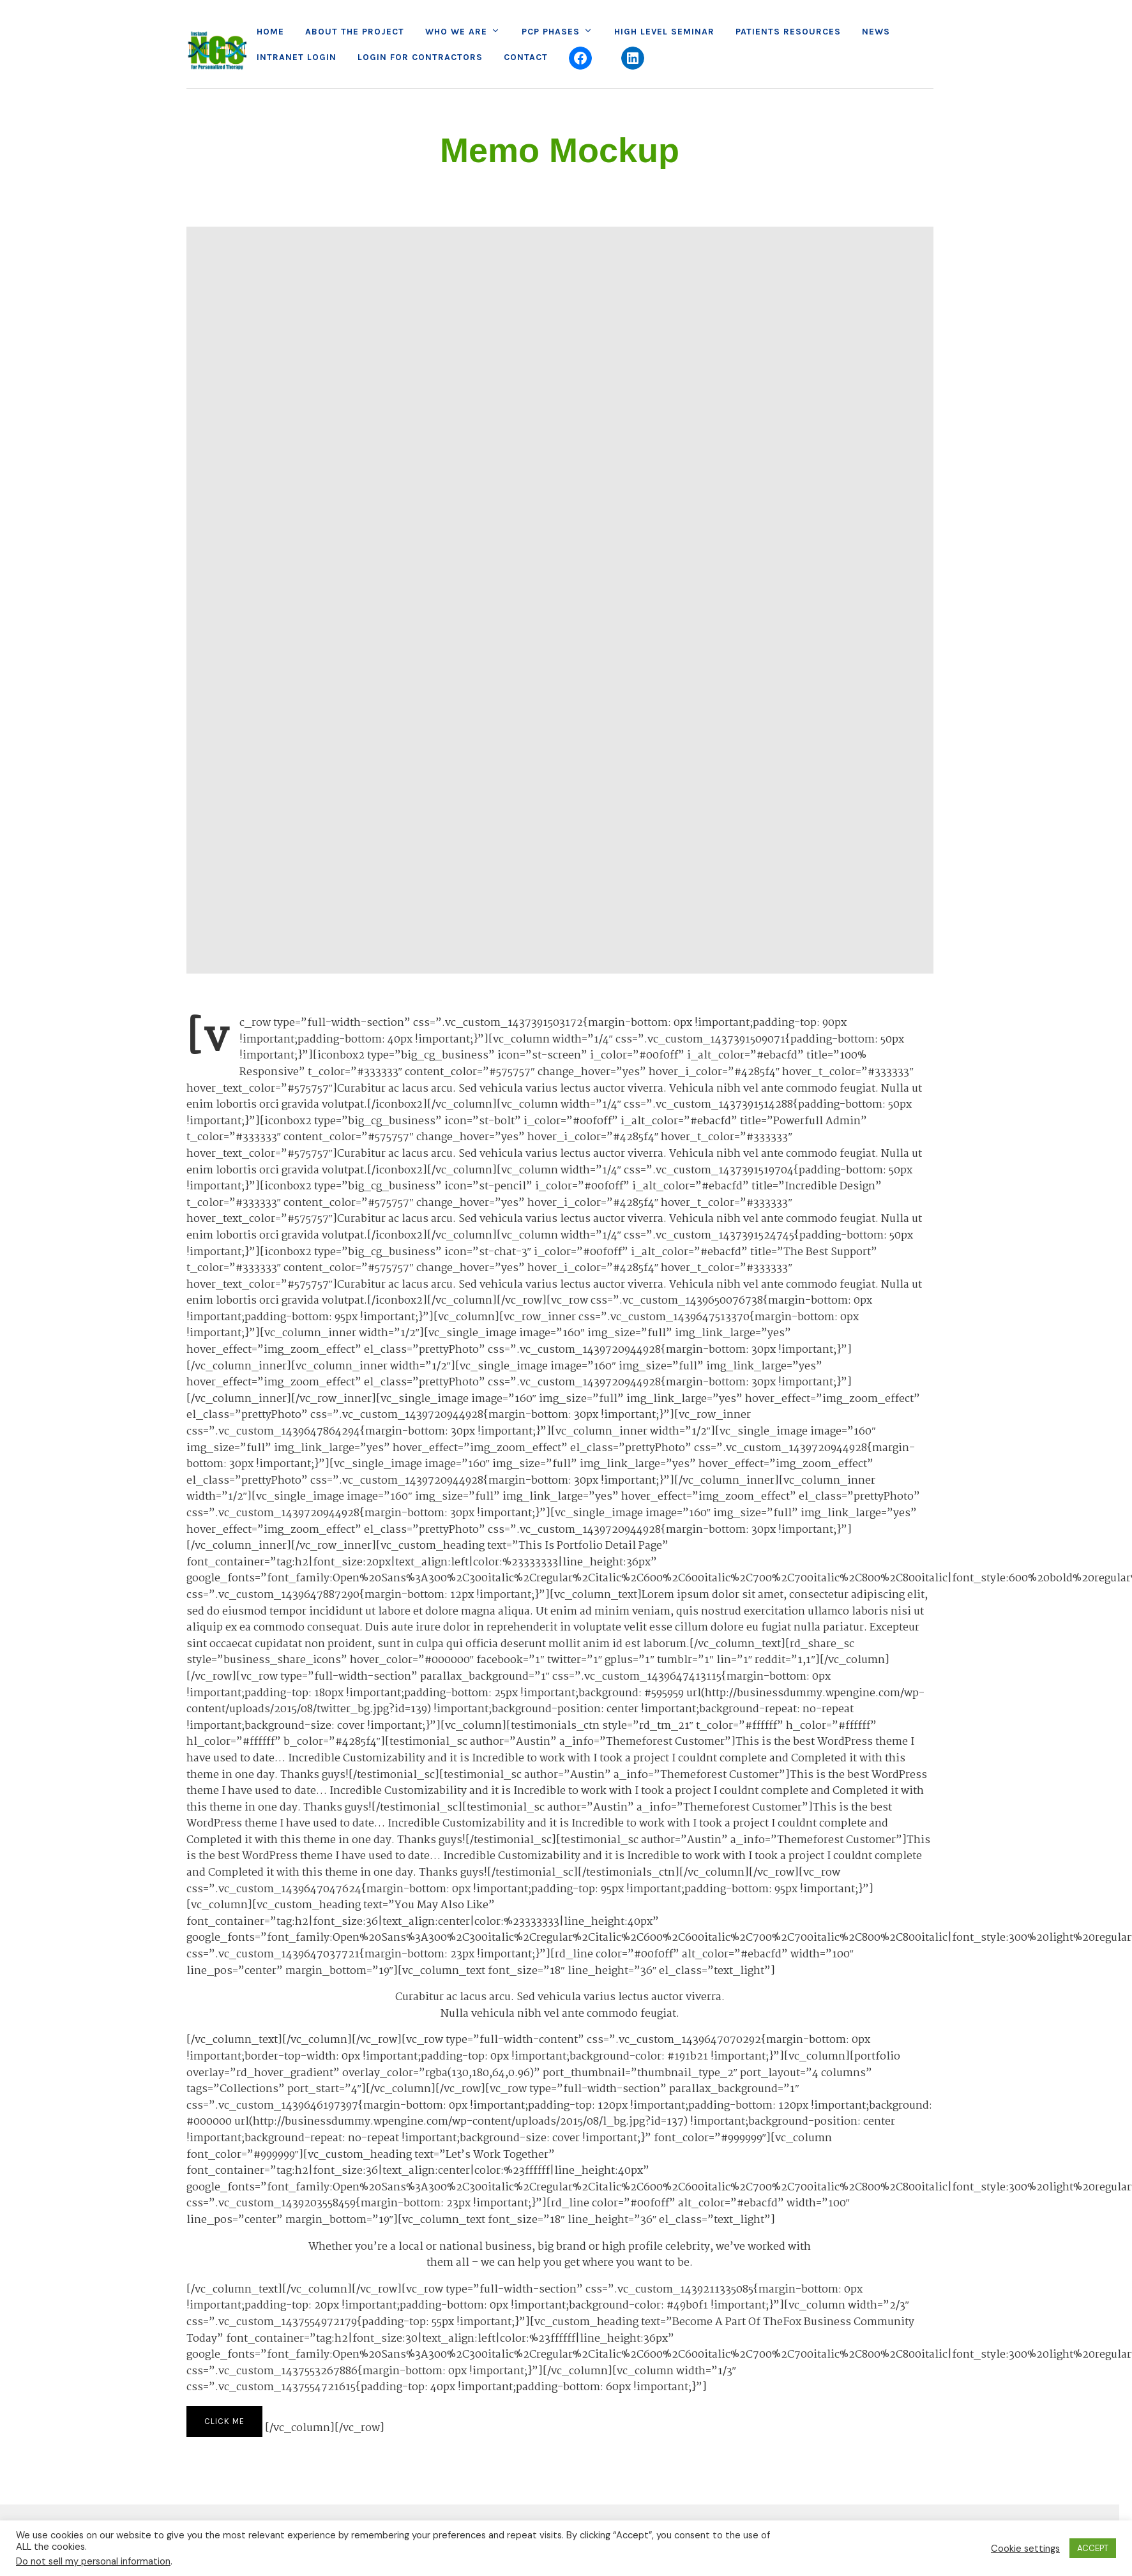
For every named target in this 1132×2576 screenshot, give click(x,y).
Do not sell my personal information (93, 2561)
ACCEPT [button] (1092, 2548)
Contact (526, 57)
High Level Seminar (664, 31)
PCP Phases (551, 31)
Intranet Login (296, 57)
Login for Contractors (420, 57)
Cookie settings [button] (1025, 2548)
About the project (354, 31)
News (876, 31)
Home (270, 31)
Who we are (456, 31)
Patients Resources (788, 31)
